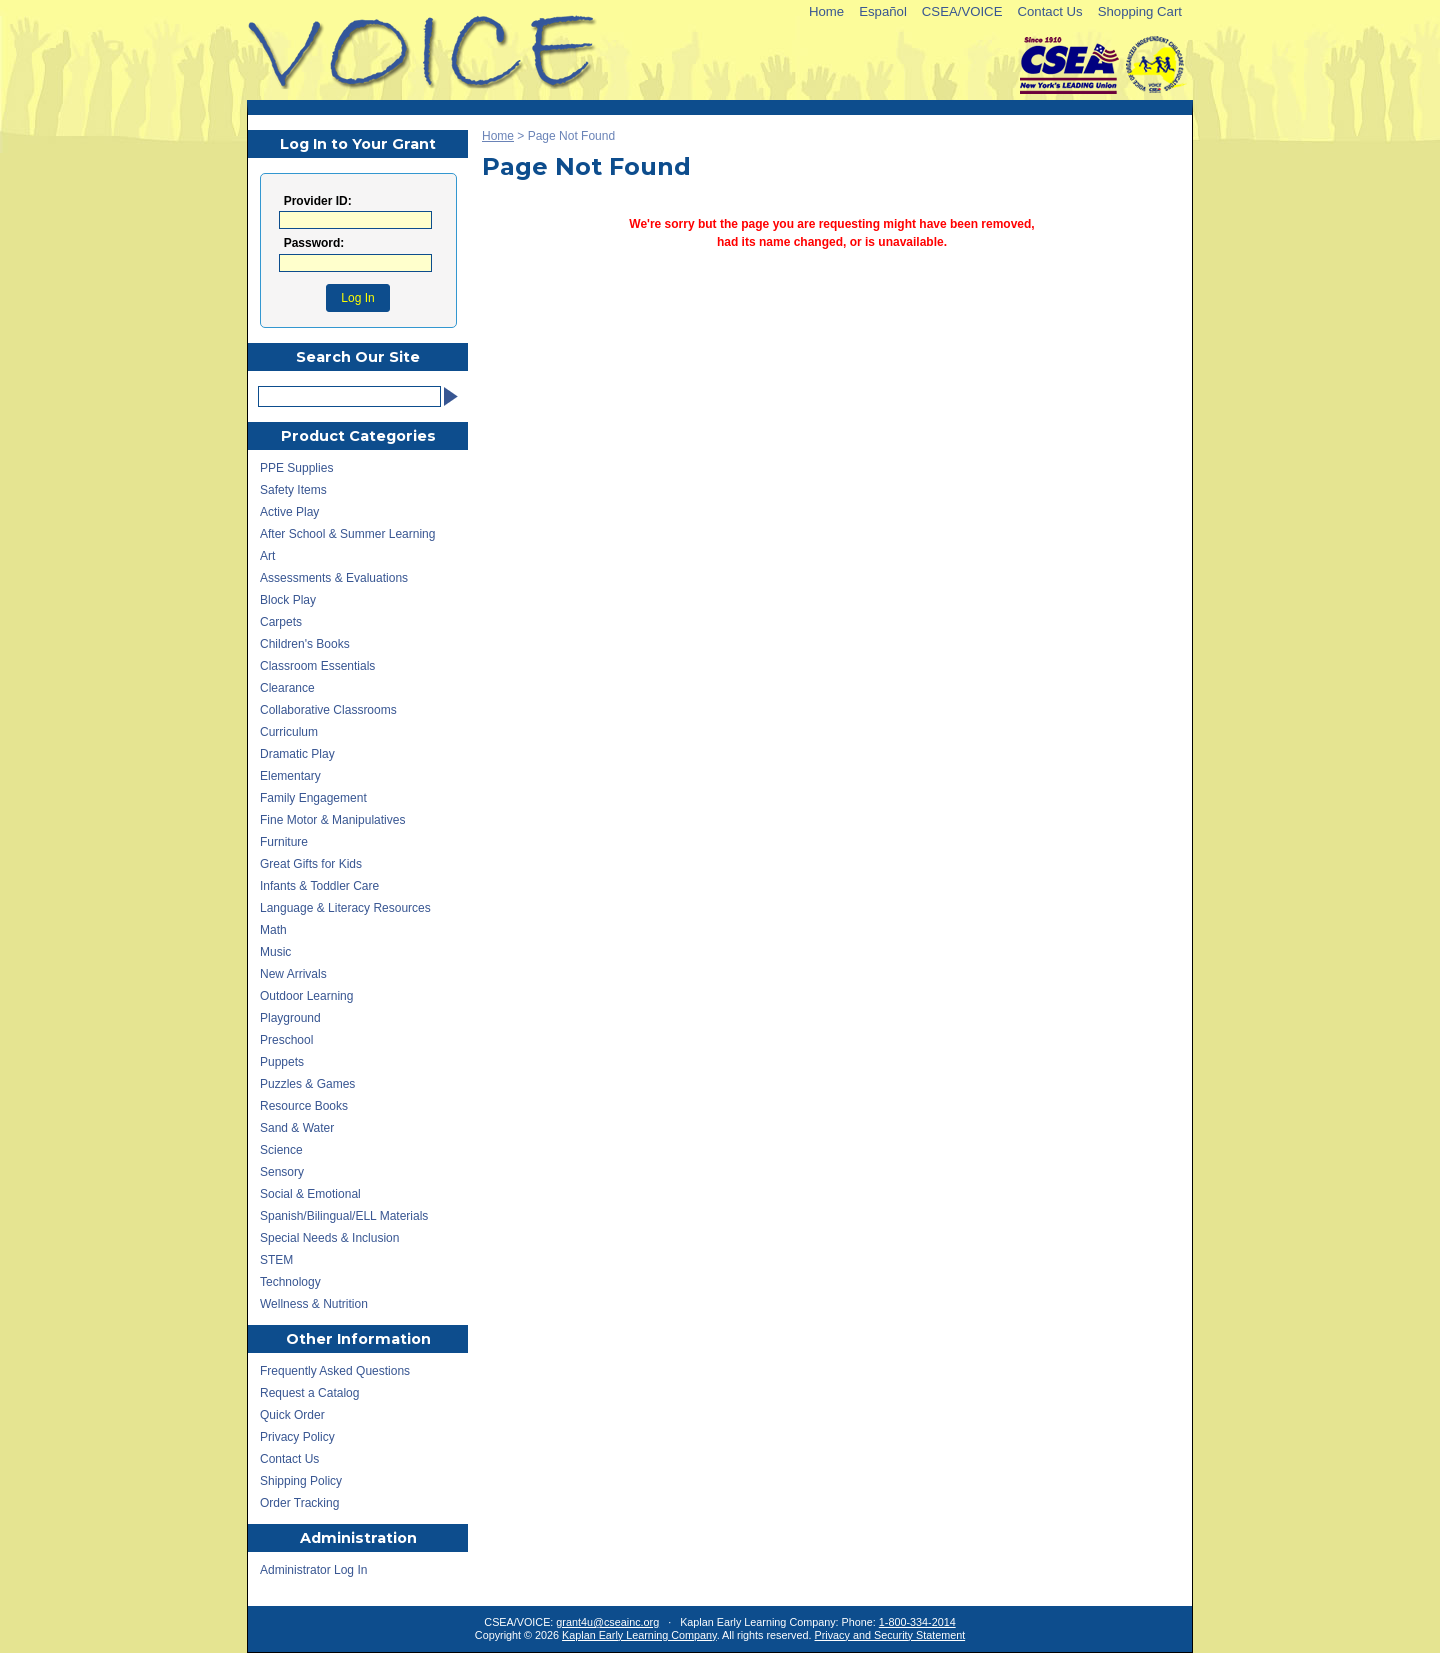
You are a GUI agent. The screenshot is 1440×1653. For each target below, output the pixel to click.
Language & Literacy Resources (345, 908)
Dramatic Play (297, 754)
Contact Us (1049, 11)
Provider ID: (318, 201)
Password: (314, 243)
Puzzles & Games (307, 1084)
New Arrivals (293, 974)
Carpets (281, 622)
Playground (290, 1018)
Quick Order (292, 1415)
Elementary (290, 776)
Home (826, 11)
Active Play (289, 512)
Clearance (287, 688)
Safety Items (293, 490)
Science (281, 1150)
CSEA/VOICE (962, 11)
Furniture (284, 842)
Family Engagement (313, 798)
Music (275, 952)
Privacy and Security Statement (890, 1635)
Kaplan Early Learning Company (639, 1635)
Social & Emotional (310, 1194)
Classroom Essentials (317, 666)
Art (267, 556)
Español (883, 11)
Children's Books (305, 644)
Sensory (282, 1172)
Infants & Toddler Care (319, 886)
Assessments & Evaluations (334, 578)
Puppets (282, 1062)
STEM (276, 1260)
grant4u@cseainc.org (607, 1622)
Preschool (286, 1040)
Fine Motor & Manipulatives (332, 820)
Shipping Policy (301, 1481)
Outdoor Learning (306, 996)
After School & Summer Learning (347, 534)
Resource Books (304, 1106)
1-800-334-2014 (917, 1622)
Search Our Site (358, 357)
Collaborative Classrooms (328, 710)
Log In (357, 298)
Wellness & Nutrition (314, 1304)
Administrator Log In (313, 1570)
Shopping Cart (1140, 11)
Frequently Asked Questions (335, 1371)
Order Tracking (299, 1503)
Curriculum (289, 732)
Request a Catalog (309, 1393)
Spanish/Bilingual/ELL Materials (344, 1216)
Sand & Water (297, 1128)
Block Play (288, 600)
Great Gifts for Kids (311, 864)
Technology (290, 1282)
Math (273, 930)
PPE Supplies (296, 468)
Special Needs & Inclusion (329, 1238)
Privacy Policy (297, 1437)
